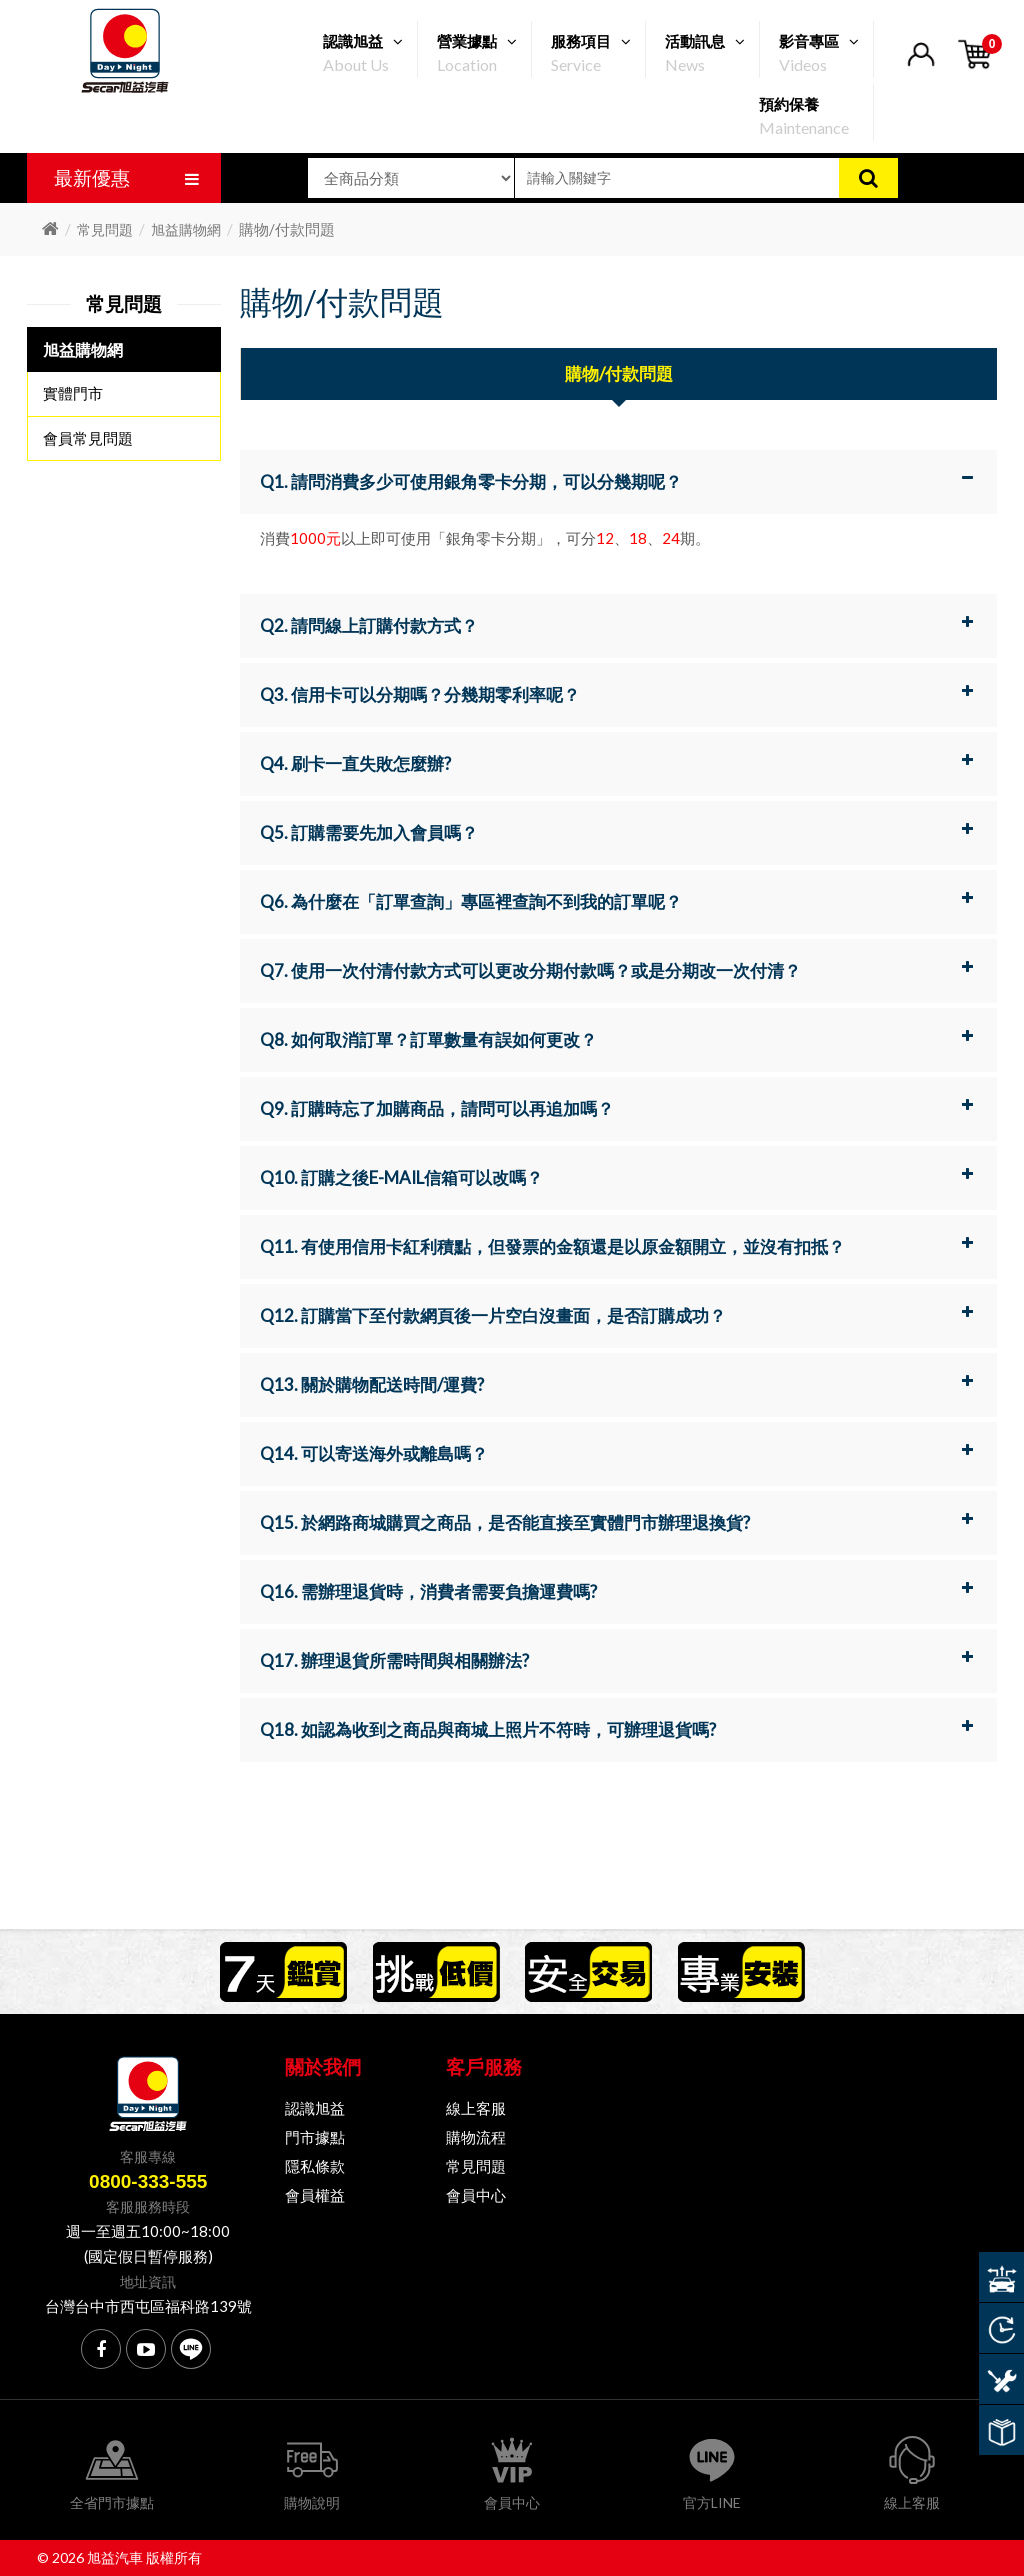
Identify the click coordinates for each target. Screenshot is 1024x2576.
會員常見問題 (88, 438)
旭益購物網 (186, 229)
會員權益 (315, 2195)
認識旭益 (315, 2108)
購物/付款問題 (619, 373)
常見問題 (105, 229)
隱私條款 (315, 2166)
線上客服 (476, 2108)
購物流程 (476, 2137)
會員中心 (476, 2195)
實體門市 (73, 393)
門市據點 (315, 2137)
